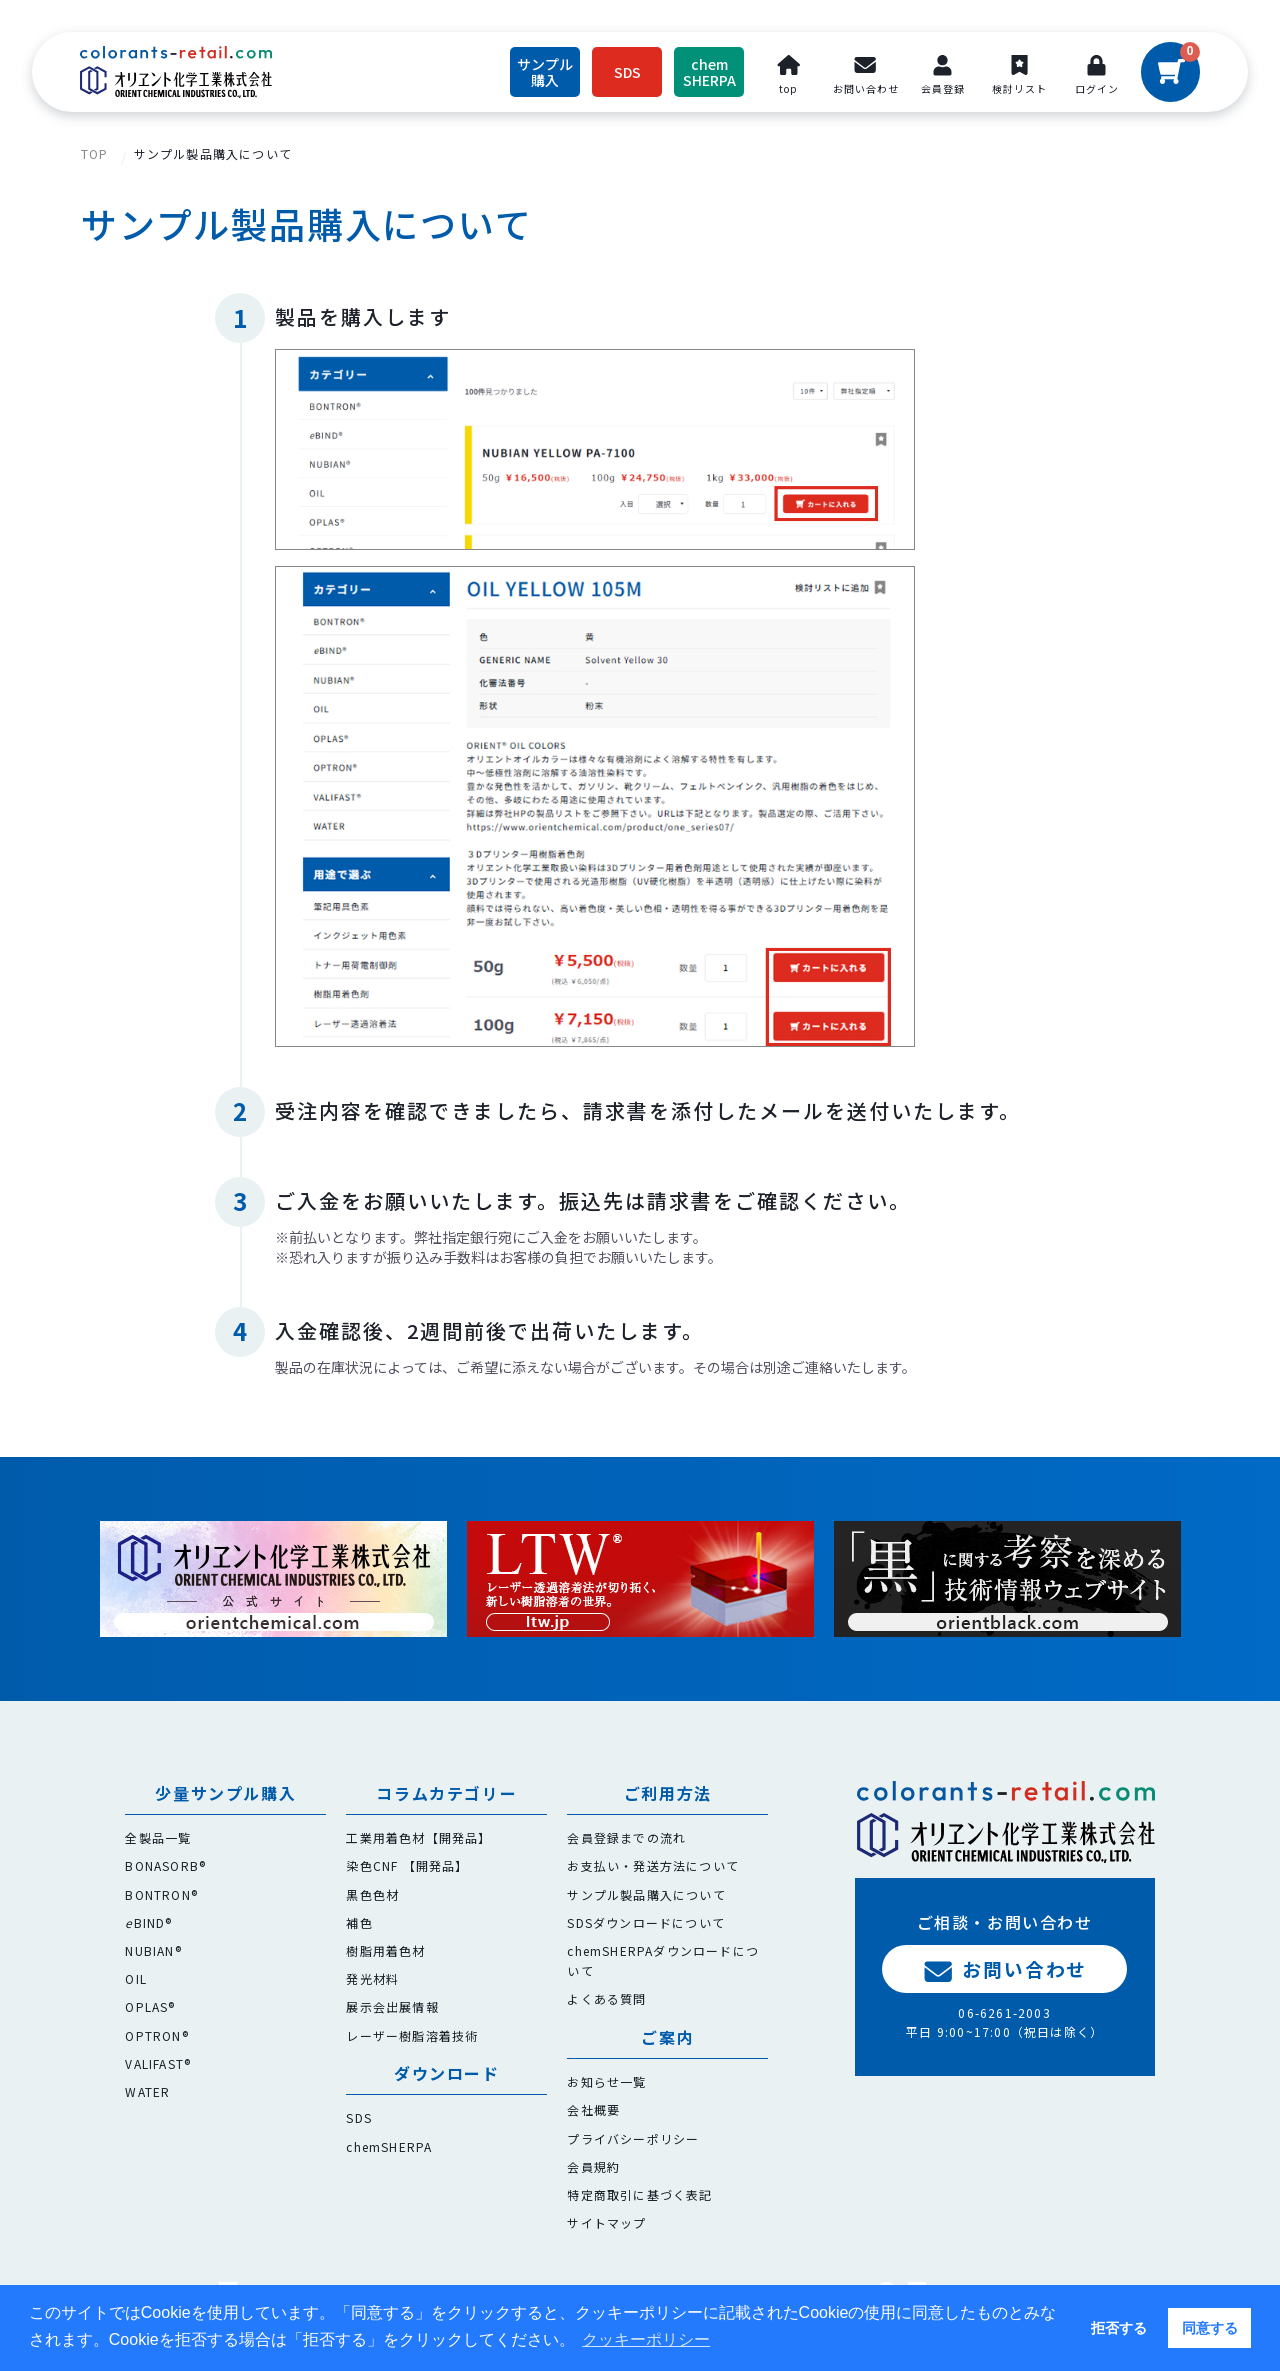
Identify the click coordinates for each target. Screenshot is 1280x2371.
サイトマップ (606, 2222)
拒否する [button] (1119, 2328)
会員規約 (593, 2166)
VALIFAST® (158, 2063)
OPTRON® (156, 2035)
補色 (359, 1922)
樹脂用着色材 (385, 1950)
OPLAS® (150, 2006)
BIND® (148, 1922)
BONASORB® (165, 1865)
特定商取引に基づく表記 (639, 2194)
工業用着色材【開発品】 (418, 1837)
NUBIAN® (153, 1950)
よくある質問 (606, 1998)
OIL (136, 1978)
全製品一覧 (158, 1837)
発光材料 (372, 1978)
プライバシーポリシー (633, 2138)
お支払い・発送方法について (653, 1865)
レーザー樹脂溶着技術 (412, 2035)
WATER (147, 2091)
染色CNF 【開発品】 (407, 1865)
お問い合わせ (1005, 1969)
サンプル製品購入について (213, 153)
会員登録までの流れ (626, 1837)
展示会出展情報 (392, 2006)
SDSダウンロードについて (646, 1922)
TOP (95, 153)
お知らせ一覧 (606, 2081)
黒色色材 (372, 1894)
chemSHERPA (389, 2146)
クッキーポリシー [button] (646, 2339)
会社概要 (593, 2109)
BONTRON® (161, 1894)
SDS (359, 2117)
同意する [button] (1210, 2328)
